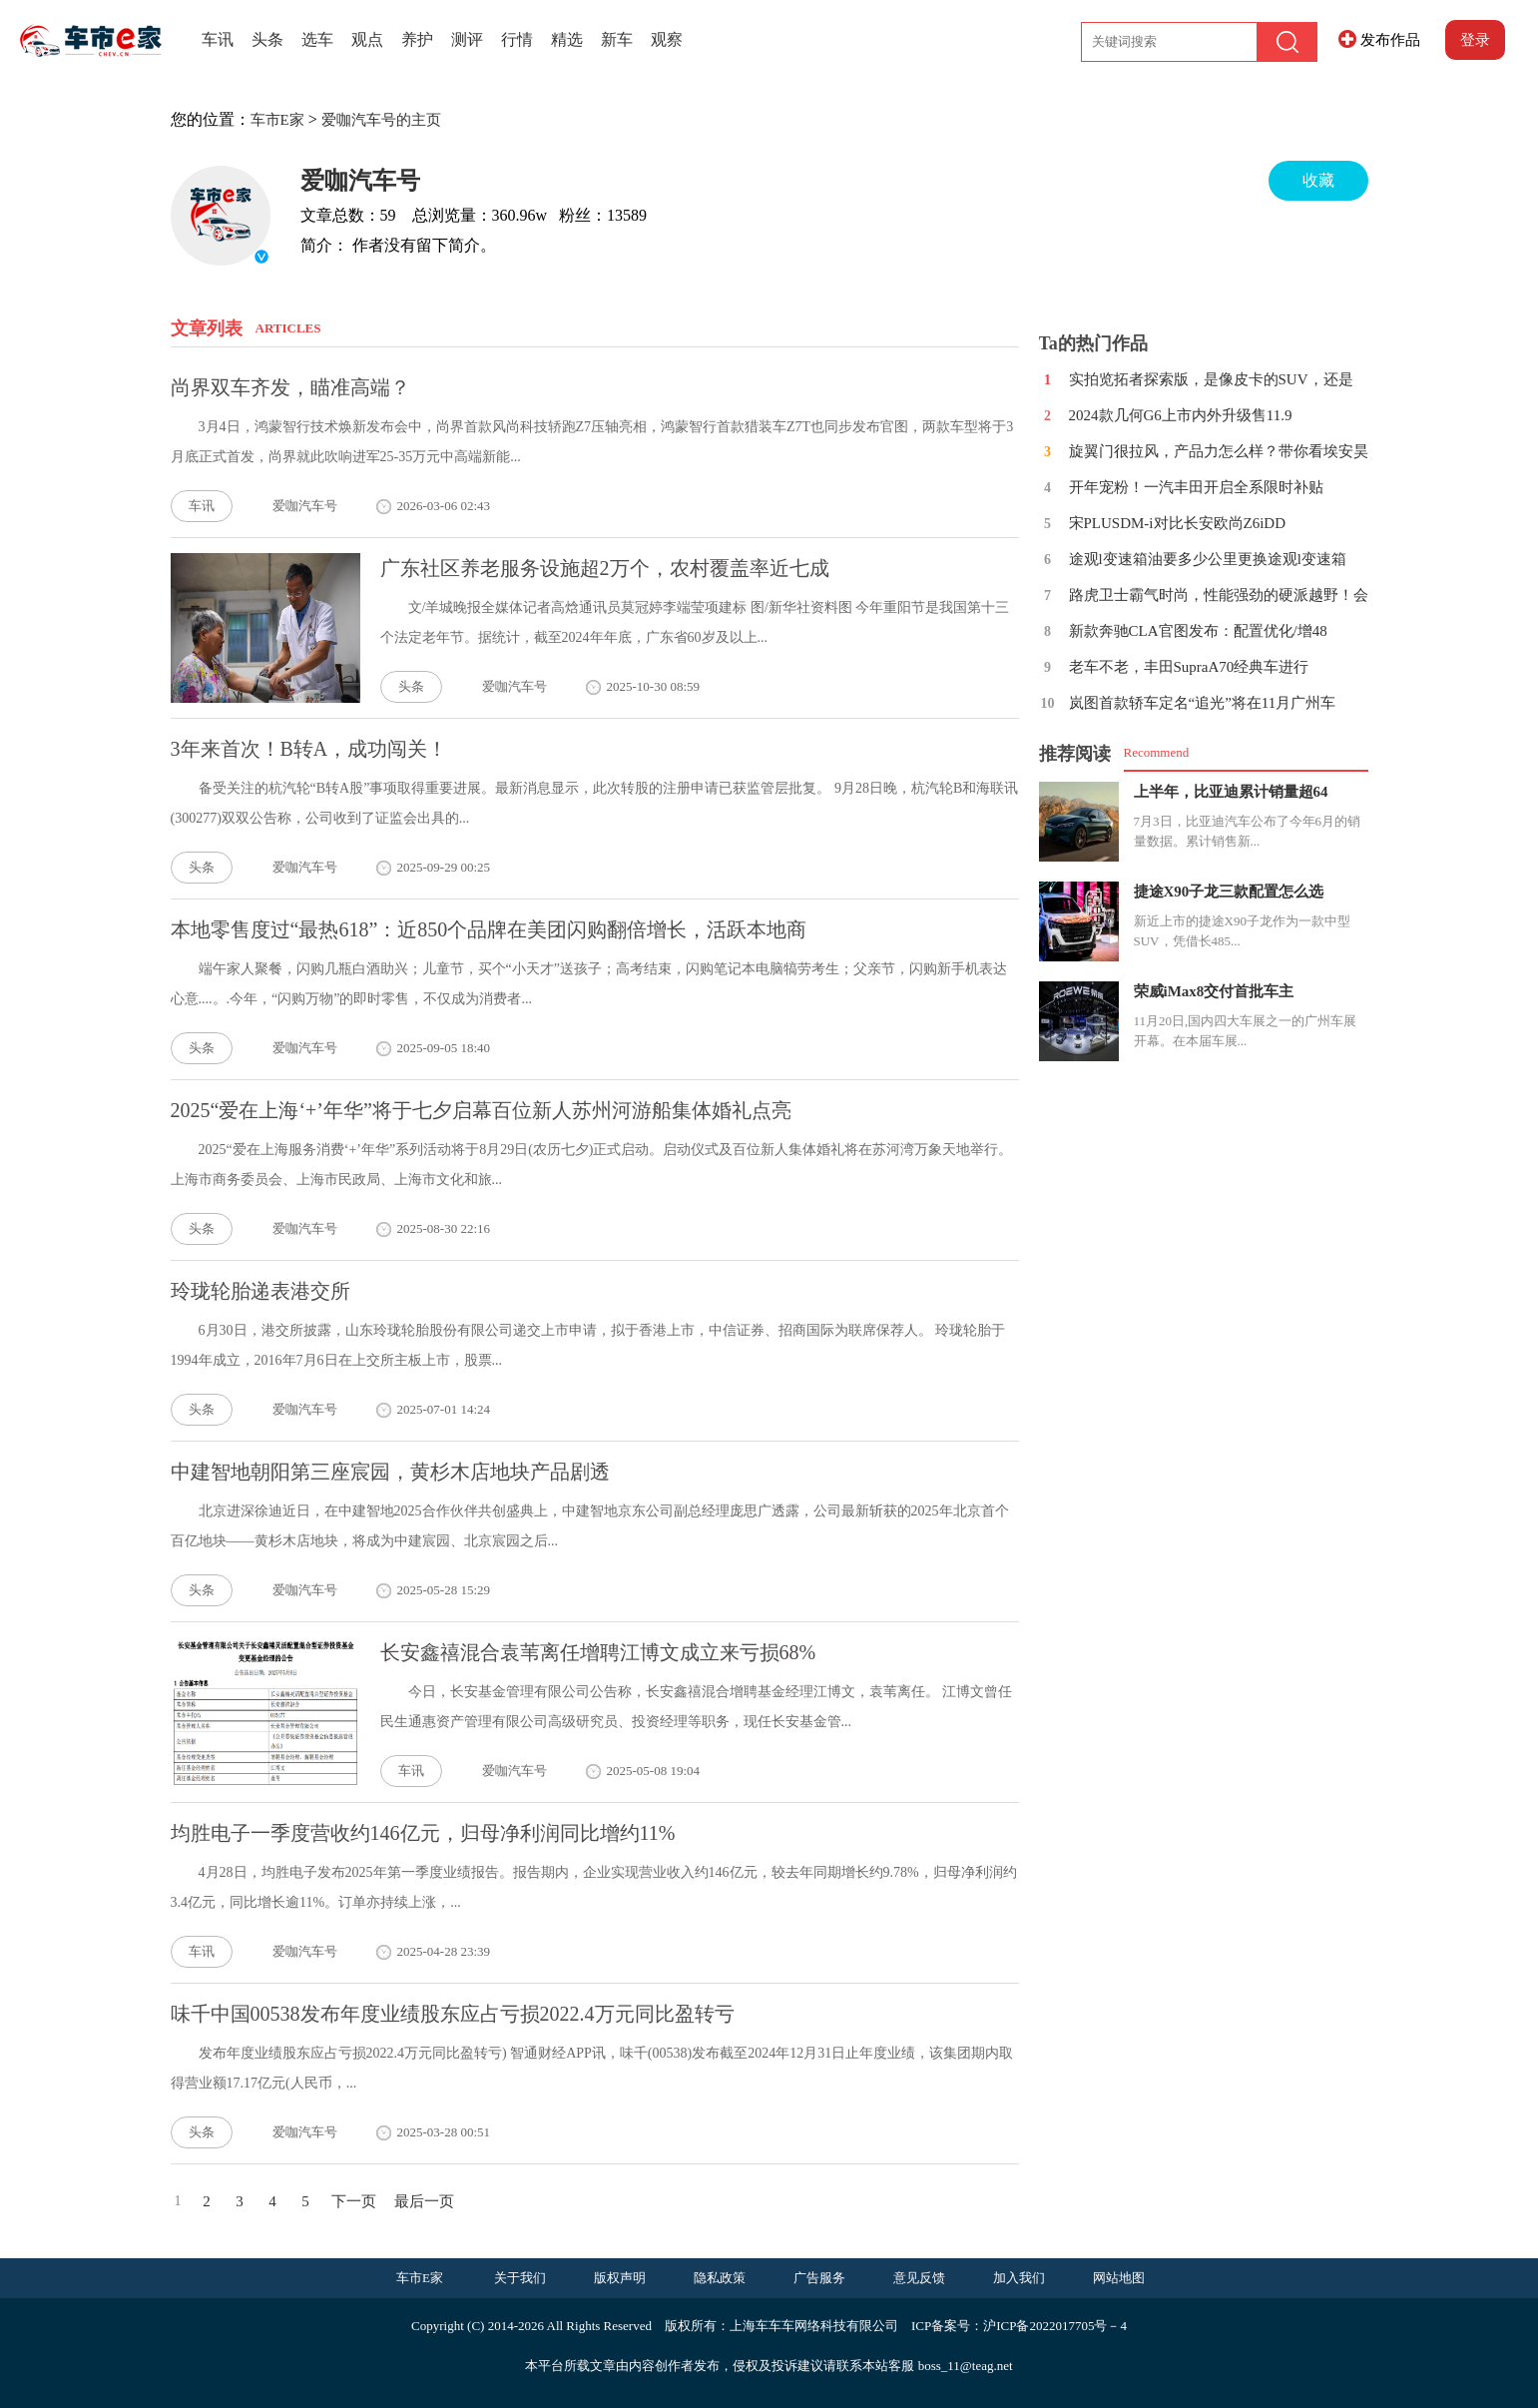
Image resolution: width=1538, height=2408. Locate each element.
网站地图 (1119, 2277)
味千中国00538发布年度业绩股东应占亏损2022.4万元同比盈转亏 (453, 2014)
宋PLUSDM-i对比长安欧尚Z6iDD (1177, 523)
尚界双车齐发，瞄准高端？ (290, 387)
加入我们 (1019, 2277)
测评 (467, 39)
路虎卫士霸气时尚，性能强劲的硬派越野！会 (1218, 595)
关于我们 (520, 2277)
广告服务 (819, 2277)
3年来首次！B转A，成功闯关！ (309, 749)
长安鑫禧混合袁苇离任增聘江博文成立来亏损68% (598, 1652)
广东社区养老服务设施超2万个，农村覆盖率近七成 (604, 568)
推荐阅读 (1075, 754)
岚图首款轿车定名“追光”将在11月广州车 (1202, 703)
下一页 (353, 2201)
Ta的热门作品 (1093, 343)
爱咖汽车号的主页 (381, 120)
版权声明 (620, 2277)
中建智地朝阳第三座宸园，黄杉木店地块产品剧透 (390, 1472)
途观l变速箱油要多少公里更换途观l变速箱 (1207, 559)
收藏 (1318, 180)
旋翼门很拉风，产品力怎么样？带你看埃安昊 (1218, 451)
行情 (517, 39)
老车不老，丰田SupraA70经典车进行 (1189, 667)
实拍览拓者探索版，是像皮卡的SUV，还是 (1211, 379)
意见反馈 (919, 2277)
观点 (367, 39)
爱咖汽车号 (360, 181)
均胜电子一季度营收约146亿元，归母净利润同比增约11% (423, 1833)
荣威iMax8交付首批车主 (1214, 991)
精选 (567, 39)
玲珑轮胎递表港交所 (260, 1291)
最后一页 (424, 2201)
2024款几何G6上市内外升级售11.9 (1180, 415)
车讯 (218, 39)
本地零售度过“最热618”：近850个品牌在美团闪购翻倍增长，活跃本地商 (489, 929)
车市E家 (277, 120)
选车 (317, 39)
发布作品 (1390, 40)
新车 (617, 39)
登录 (1475, 40)
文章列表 (207, 328)
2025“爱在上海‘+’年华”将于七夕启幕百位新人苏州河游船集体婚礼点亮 (481, 1110)
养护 (417, 39)
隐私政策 (720, 2277)
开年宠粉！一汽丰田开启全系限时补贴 (1196, 487)
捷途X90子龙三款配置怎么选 (1229, 892)
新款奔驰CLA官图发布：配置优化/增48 (1198, 631)
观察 (667, 39)
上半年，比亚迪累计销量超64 (1231, 792)
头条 (267, 39)
